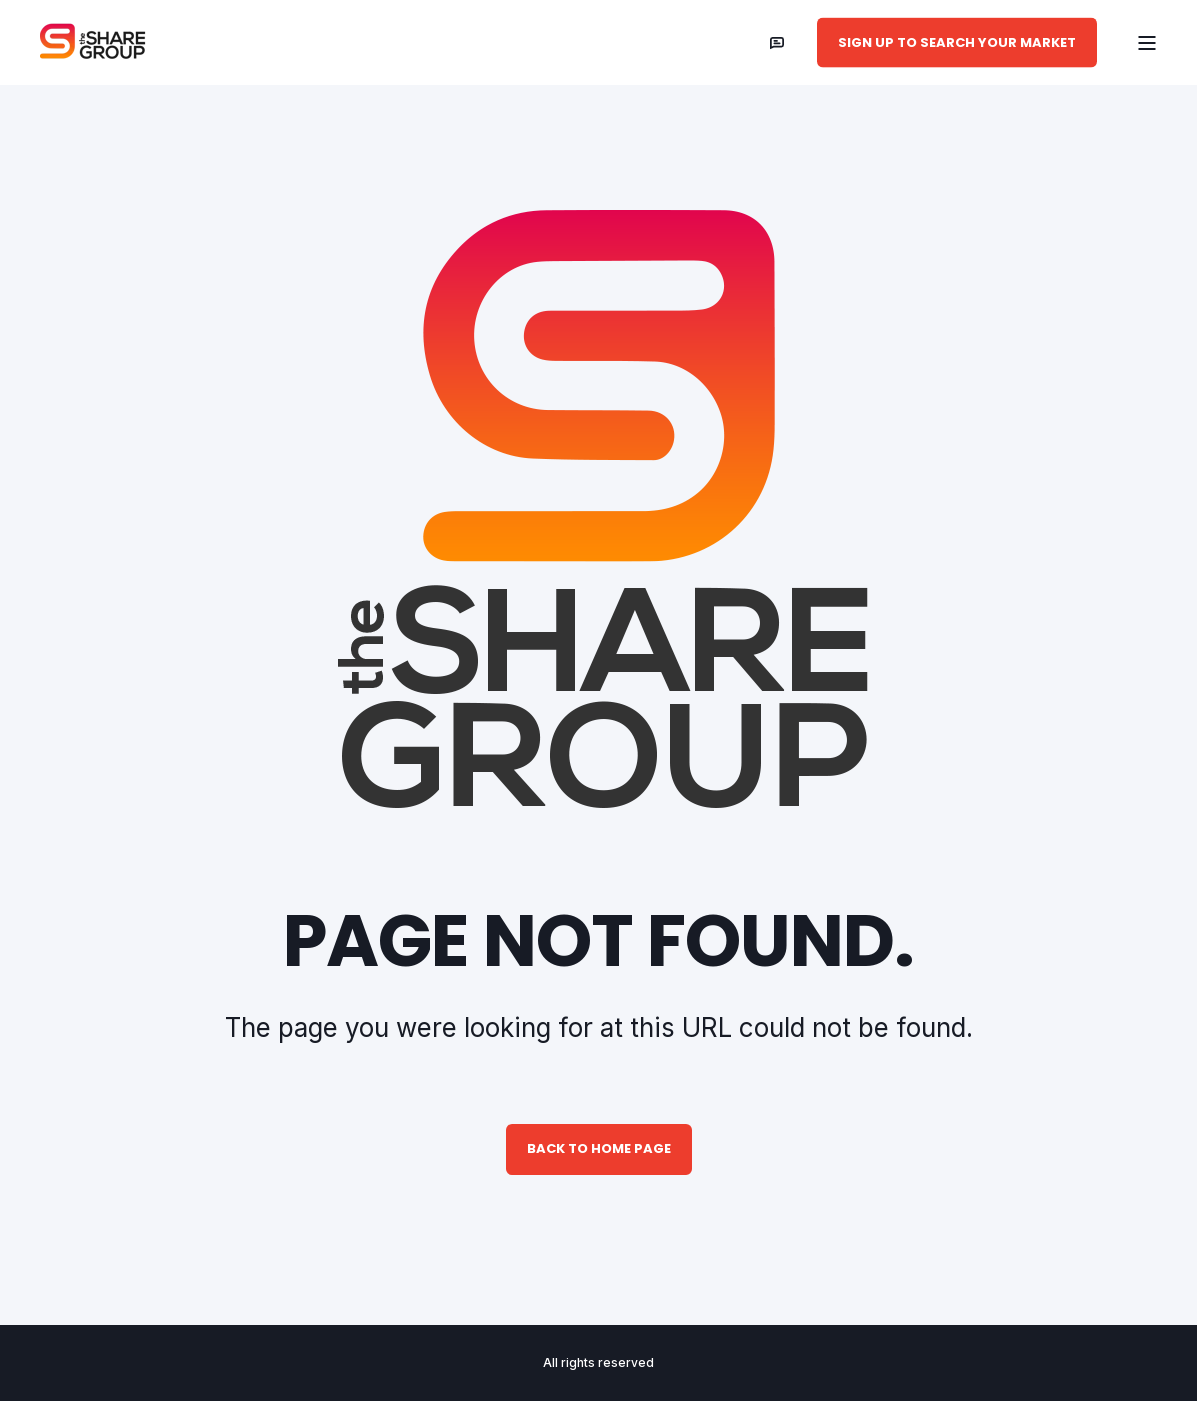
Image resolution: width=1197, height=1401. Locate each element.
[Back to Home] (97, 43)
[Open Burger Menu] (1147, 43)
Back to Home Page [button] (599, 1148)
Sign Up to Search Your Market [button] (957, 41)
